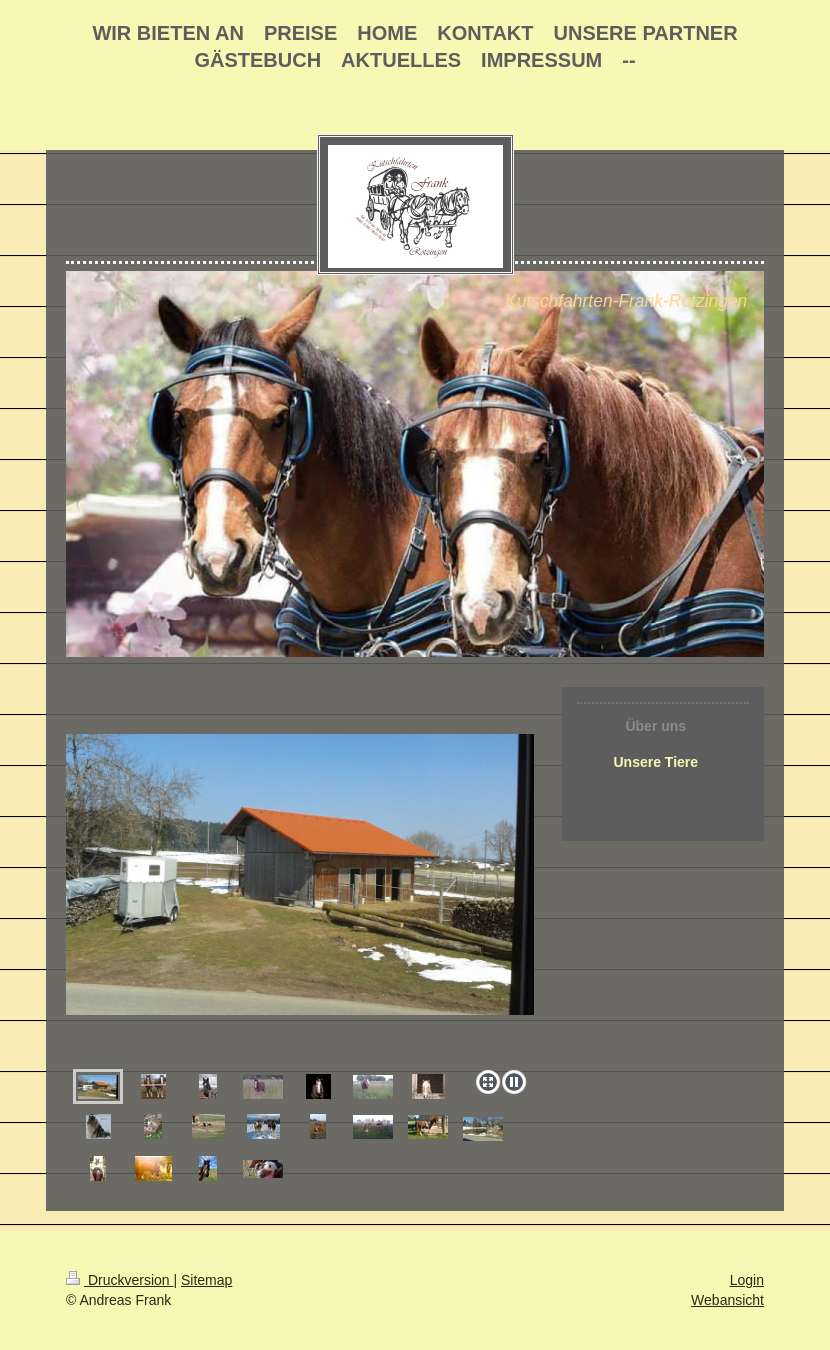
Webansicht (727, 1300)
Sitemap (206, 1280)
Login (747, 1280)
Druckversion (119, 1280)
